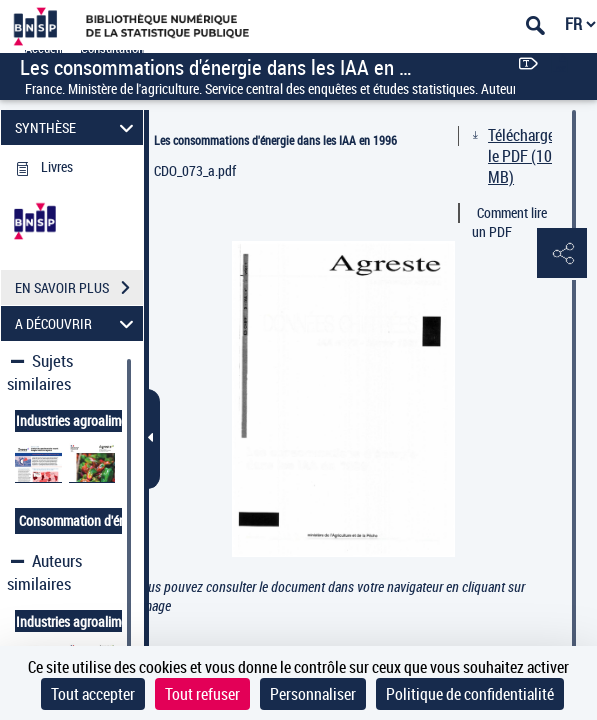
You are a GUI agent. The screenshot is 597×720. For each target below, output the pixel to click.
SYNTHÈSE (77, 127)
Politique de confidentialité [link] (470, 694)
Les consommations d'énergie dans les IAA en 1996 (275, 140)
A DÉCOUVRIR (77, 323)
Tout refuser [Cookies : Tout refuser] (202, 694)
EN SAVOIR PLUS (79, 288)
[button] (562, 254)
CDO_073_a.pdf (195, 170)
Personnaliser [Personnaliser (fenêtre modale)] (313, 694)
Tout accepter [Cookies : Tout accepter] (93, 694)
